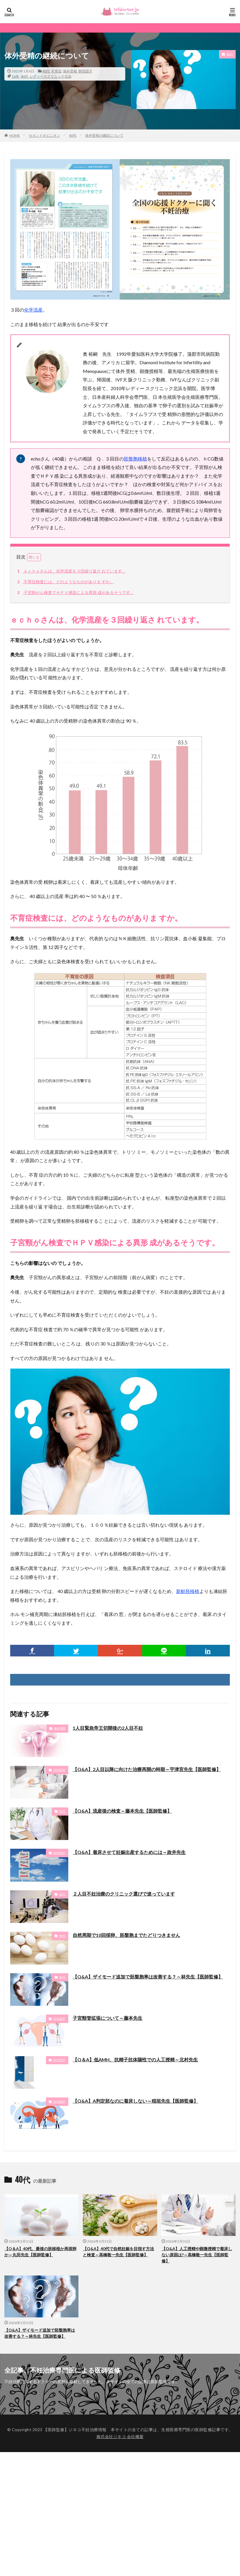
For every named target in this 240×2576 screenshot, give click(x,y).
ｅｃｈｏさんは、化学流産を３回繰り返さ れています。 (70, 571)
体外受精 (70, 71)
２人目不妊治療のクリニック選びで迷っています (124, 1893)
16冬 (15, 76)
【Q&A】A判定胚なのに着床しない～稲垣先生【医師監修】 (135, 2101)
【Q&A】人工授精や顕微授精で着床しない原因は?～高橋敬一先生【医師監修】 (197, 2254)
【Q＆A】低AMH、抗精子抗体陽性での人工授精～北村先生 (135, 2059)
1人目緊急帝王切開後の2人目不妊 (108, 1728)
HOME (14, 135)
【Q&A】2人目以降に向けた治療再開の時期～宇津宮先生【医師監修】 (147, 1769)
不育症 (56, 71)
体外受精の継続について (104, 135)
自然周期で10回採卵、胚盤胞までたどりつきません (126, 1935)
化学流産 (33, 309)
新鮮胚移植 (187, 1591)
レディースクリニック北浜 (50, 76)
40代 (46, 71)
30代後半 (59, 1853)
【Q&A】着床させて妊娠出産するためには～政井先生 (129, 1852)
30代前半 (59, 1770)
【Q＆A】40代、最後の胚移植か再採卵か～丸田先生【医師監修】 (40, 2251)
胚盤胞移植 (135, 458)
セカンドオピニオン (44, 135)
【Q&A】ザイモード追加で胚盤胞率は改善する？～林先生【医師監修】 (148, 1976)
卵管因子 (85, 71)
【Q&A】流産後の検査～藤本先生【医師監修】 (122, 1811)
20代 (62, 1811)
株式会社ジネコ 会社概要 (120, 2436)
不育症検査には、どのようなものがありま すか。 (64, 582)
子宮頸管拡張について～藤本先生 (107, 2018)
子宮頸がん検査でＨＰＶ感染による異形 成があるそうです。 (74, 592)
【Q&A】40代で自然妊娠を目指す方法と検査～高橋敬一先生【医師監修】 (118, 2251)
